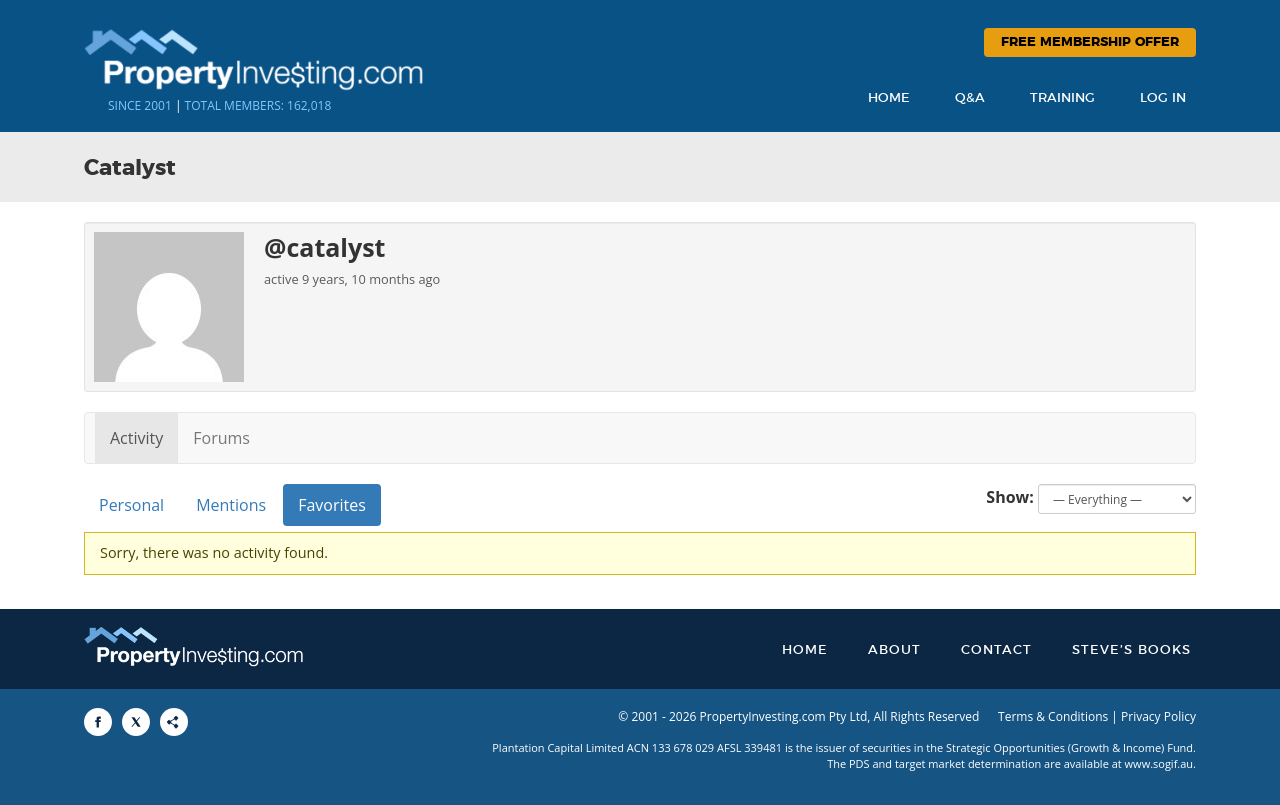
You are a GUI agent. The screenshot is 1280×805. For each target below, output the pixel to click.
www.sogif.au (1159, 763)
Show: (1010, 497)
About (894, 650)
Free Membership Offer (1090, 42)
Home (889, 98)
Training (1062, 98)
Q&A (970, 98)
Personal (131, 505)
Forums (221, 438)
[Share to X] (136, 722)
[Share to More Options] (174, 722)
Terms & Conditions (1053, 716)
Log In (1163, 98)
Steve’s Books (1131, 650)
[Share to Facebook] (98, 722)
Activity (136, 438)
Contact (996, 650)
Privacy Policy (1158, 716)
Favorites (332, 505)
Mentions (231, 505)
